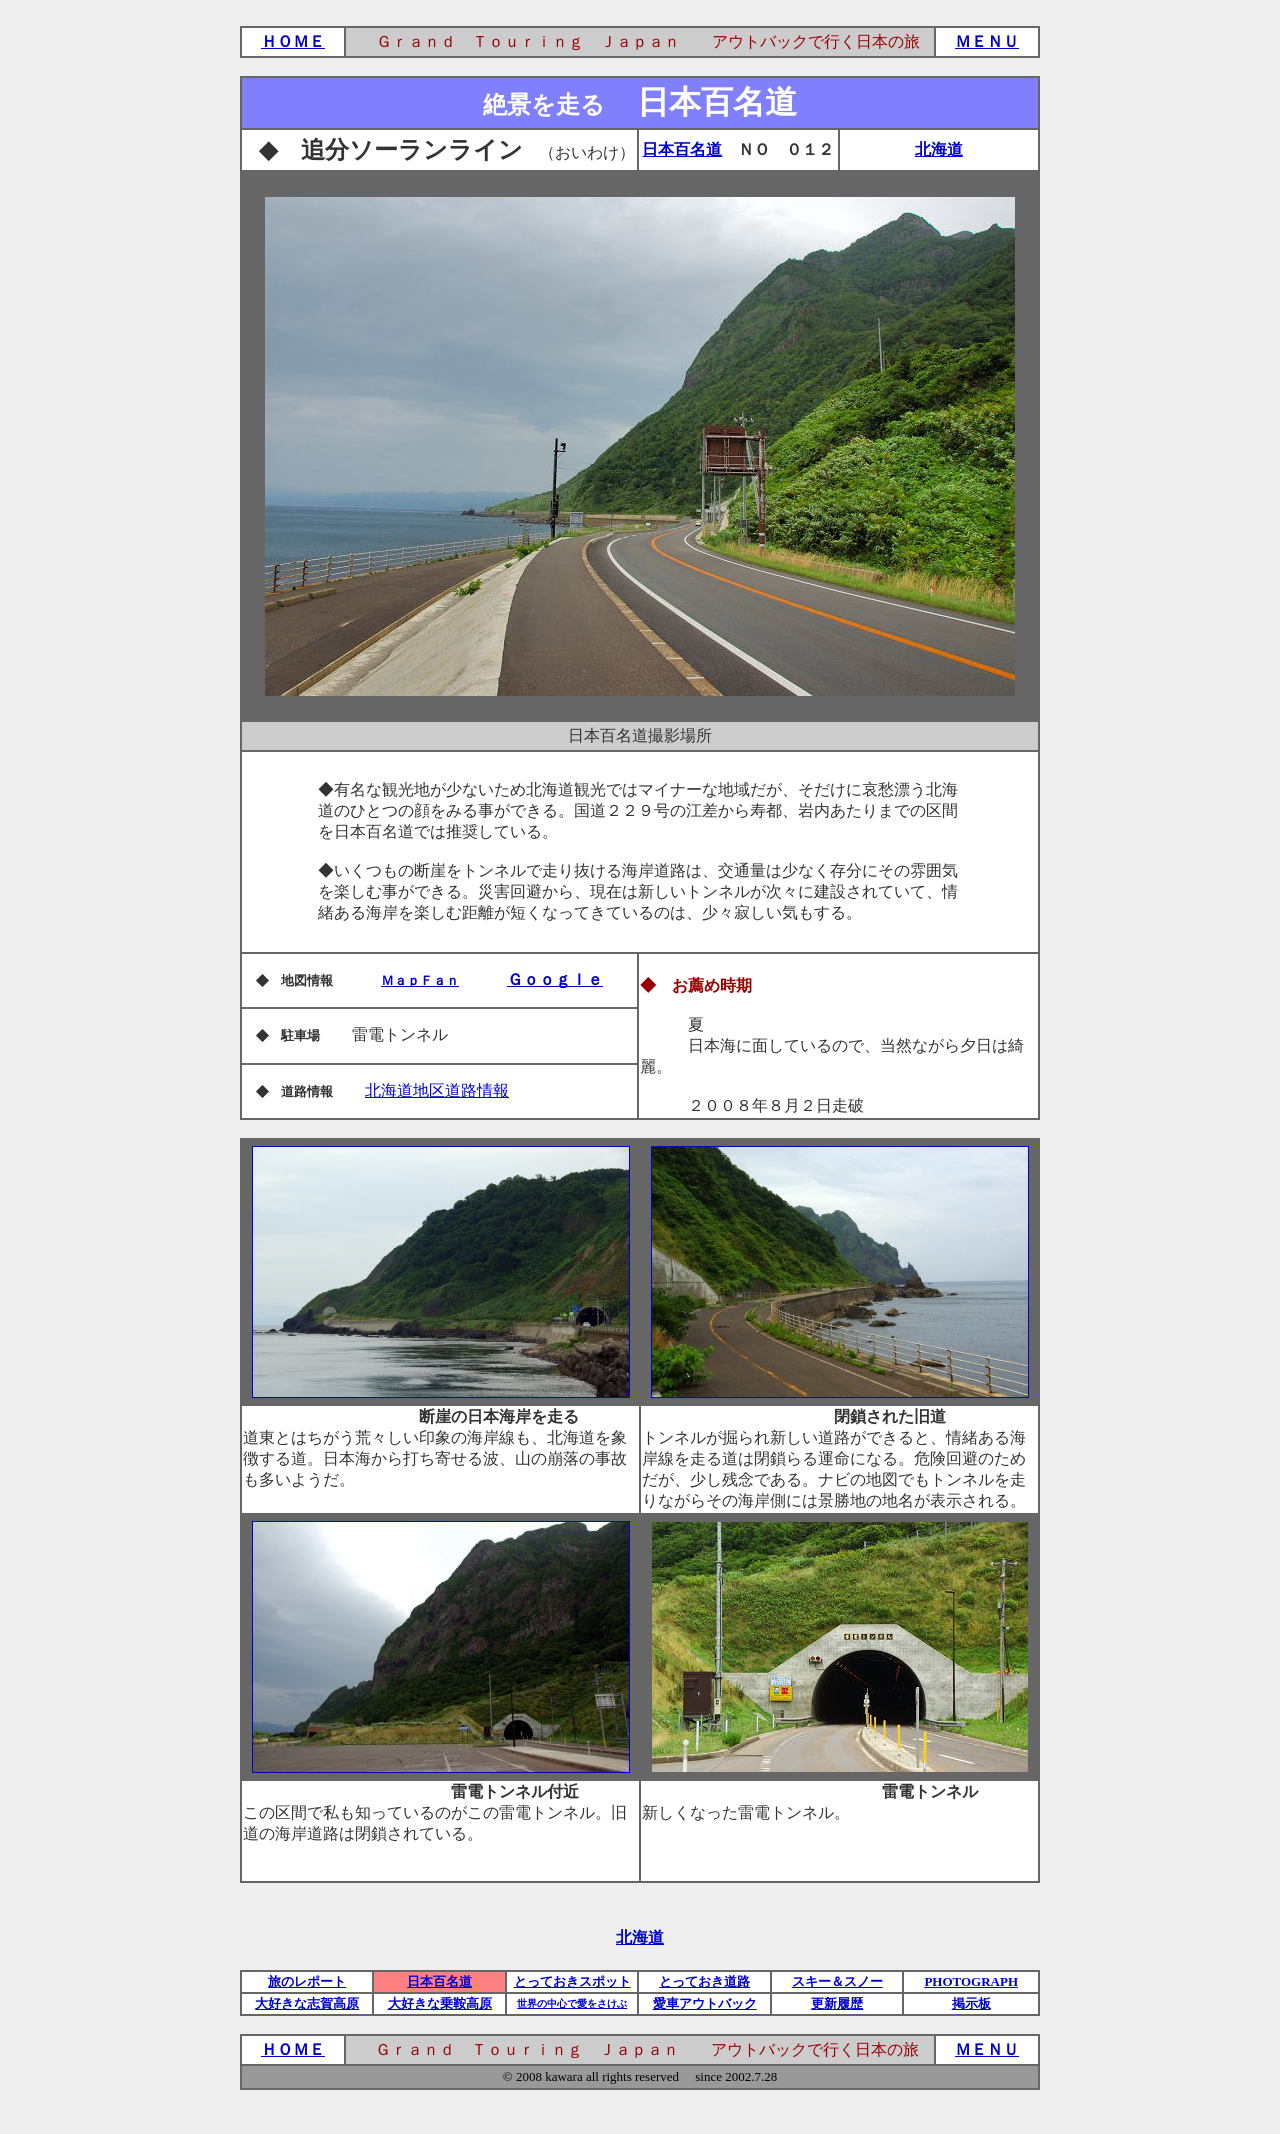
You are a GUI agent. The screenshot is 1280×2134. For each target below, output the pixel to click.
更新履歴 (837, 2003)
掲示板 (971, 2003)
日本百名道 (682, 149)
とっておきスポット (572, 1981)
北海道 (939, 149)
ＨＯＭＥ (293, 41)
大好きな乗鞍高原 (440, 2003)
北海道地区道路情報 (437, 1090)
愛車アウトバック (705, 2003)
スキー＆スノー (837, 1981)
